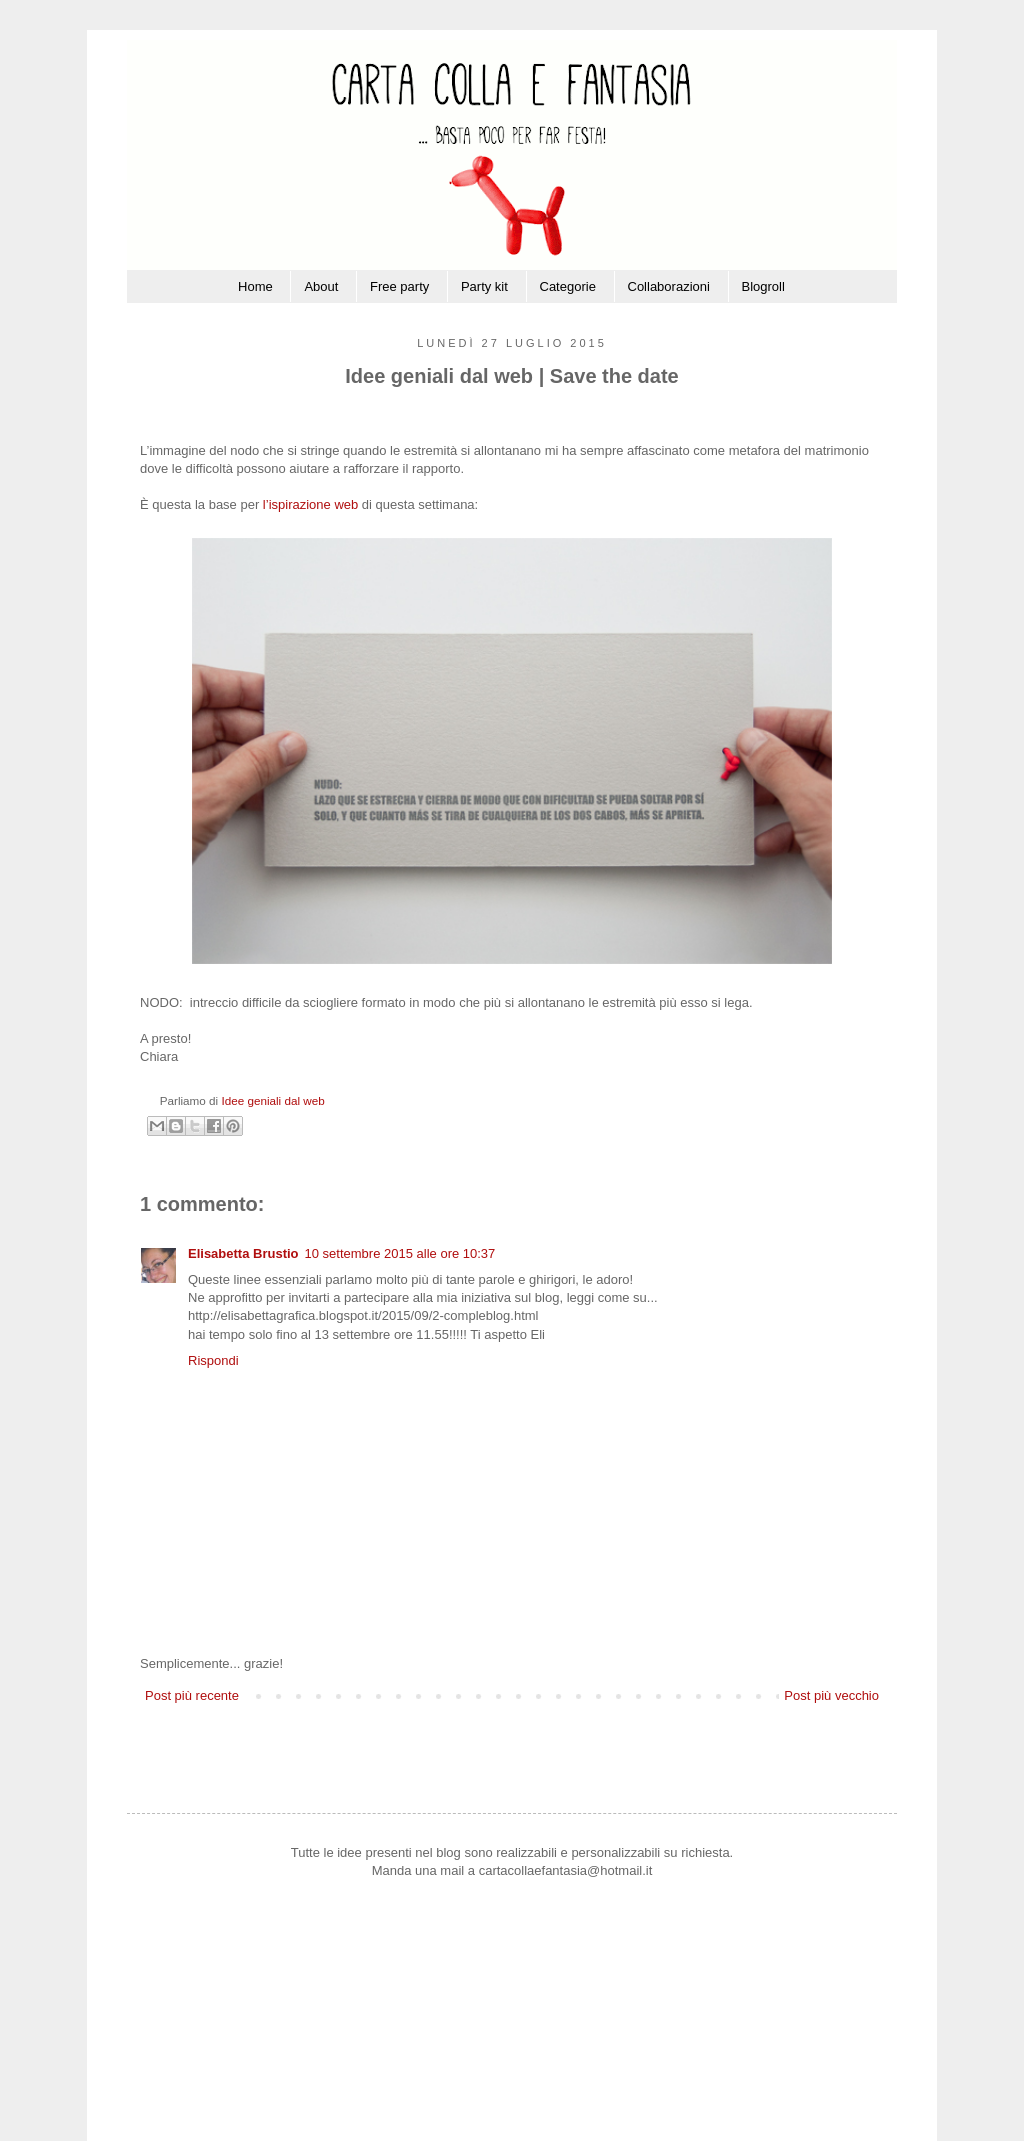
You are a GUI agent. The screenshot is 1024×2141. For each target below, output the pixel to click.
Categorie (568, 286)
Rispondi (213, 1360)
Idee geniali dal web (272, 1100)
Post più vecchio (831, 1695)
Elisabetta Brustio (243, 1253)
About (321, 286)
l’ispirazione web (310, 504)
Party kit (484, 286)
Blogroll (763, 286)
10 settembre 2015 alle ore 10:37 (400, 1253)
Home (255, 286)
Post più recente (192, 1695)
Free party (399, 286)
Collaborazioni (669, 286)
